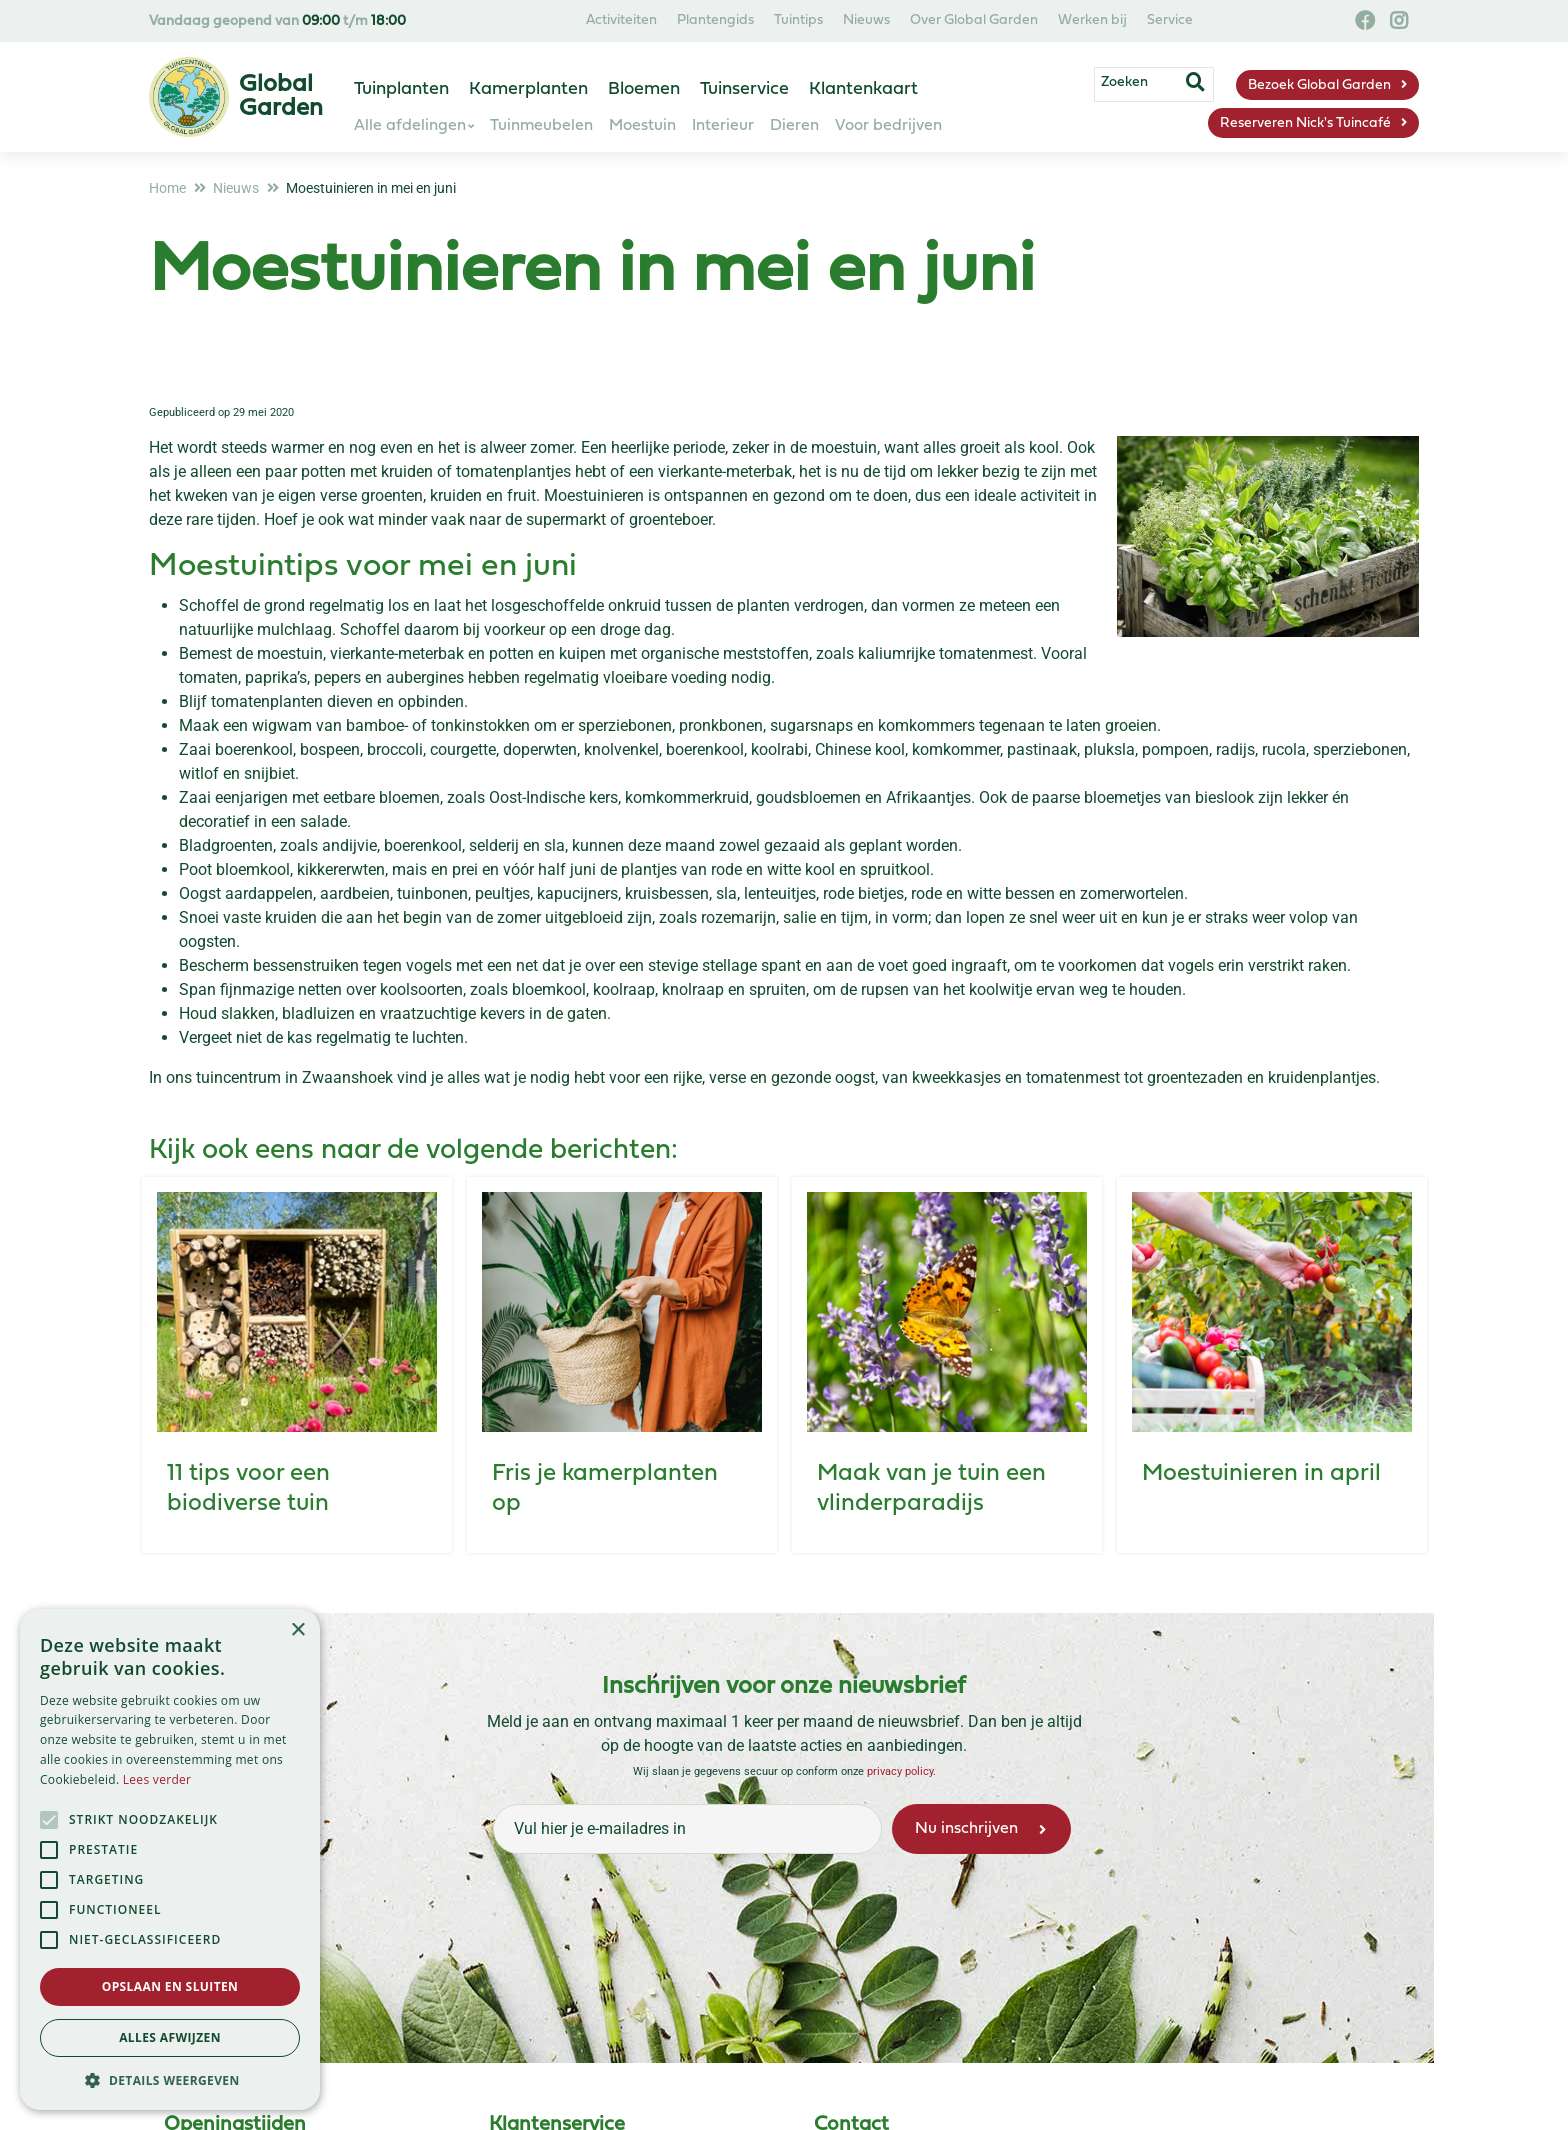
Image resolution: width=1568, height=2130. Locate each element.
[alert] (170, 1859)
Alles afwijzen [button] (170, 2037)
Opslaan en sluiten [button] (170, 1986)
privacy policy (900, 1771)
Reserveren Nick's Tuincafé (1305, 123)
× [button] (297, 1630)
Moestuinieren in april (1261, 1474)
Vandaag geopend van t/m (277, 21)
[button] (170, 2080)
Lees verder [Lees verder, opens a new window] (157, 1779)
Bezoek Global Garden (1319, 85)
